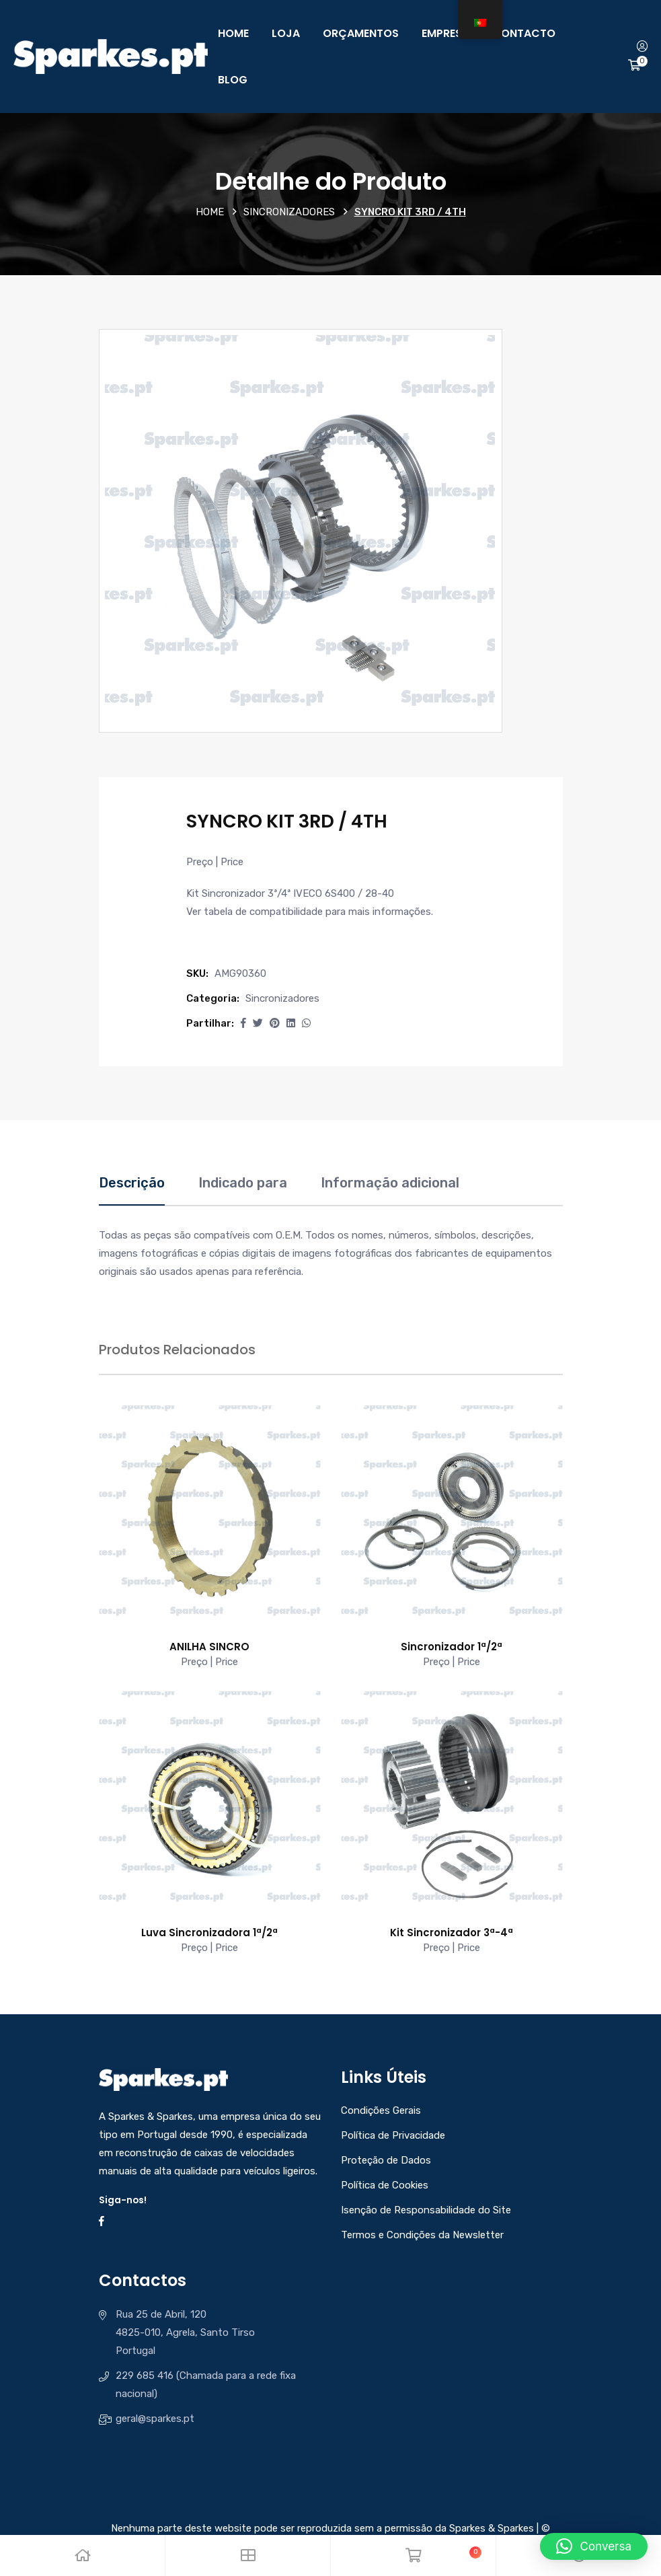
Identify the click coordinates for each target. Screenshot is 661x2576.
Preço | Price (214, 862)
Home (233, 33)
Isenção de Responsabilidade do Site (426, 2210)
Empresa (445, 33)
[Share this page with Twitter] (258, 1023)
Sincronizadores (289, 212)
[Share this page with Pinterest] (275, 1023)
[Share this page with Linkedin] (290, 1023)
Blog (232, 79)
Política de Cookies (384, 2185)
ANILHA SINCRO (209, 1647)
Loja (286, 33)
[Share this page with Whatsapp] (306, 1023)
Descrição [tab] (132, 1183)
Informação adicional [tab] (390, 1183)
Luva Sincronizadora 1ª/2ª (209, 1932)
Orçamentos (361, 33)
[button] (243, 1023)
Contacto (523, 33)
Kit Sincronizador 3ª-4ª (451, 1932)
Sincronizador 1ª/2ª (451, 1647)
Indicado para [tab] (242, 1183)
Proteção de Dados (386, 2160)
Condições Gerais (381, 2110)
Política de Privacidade (393, 2135)
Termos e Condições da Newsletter (422, 2235)
